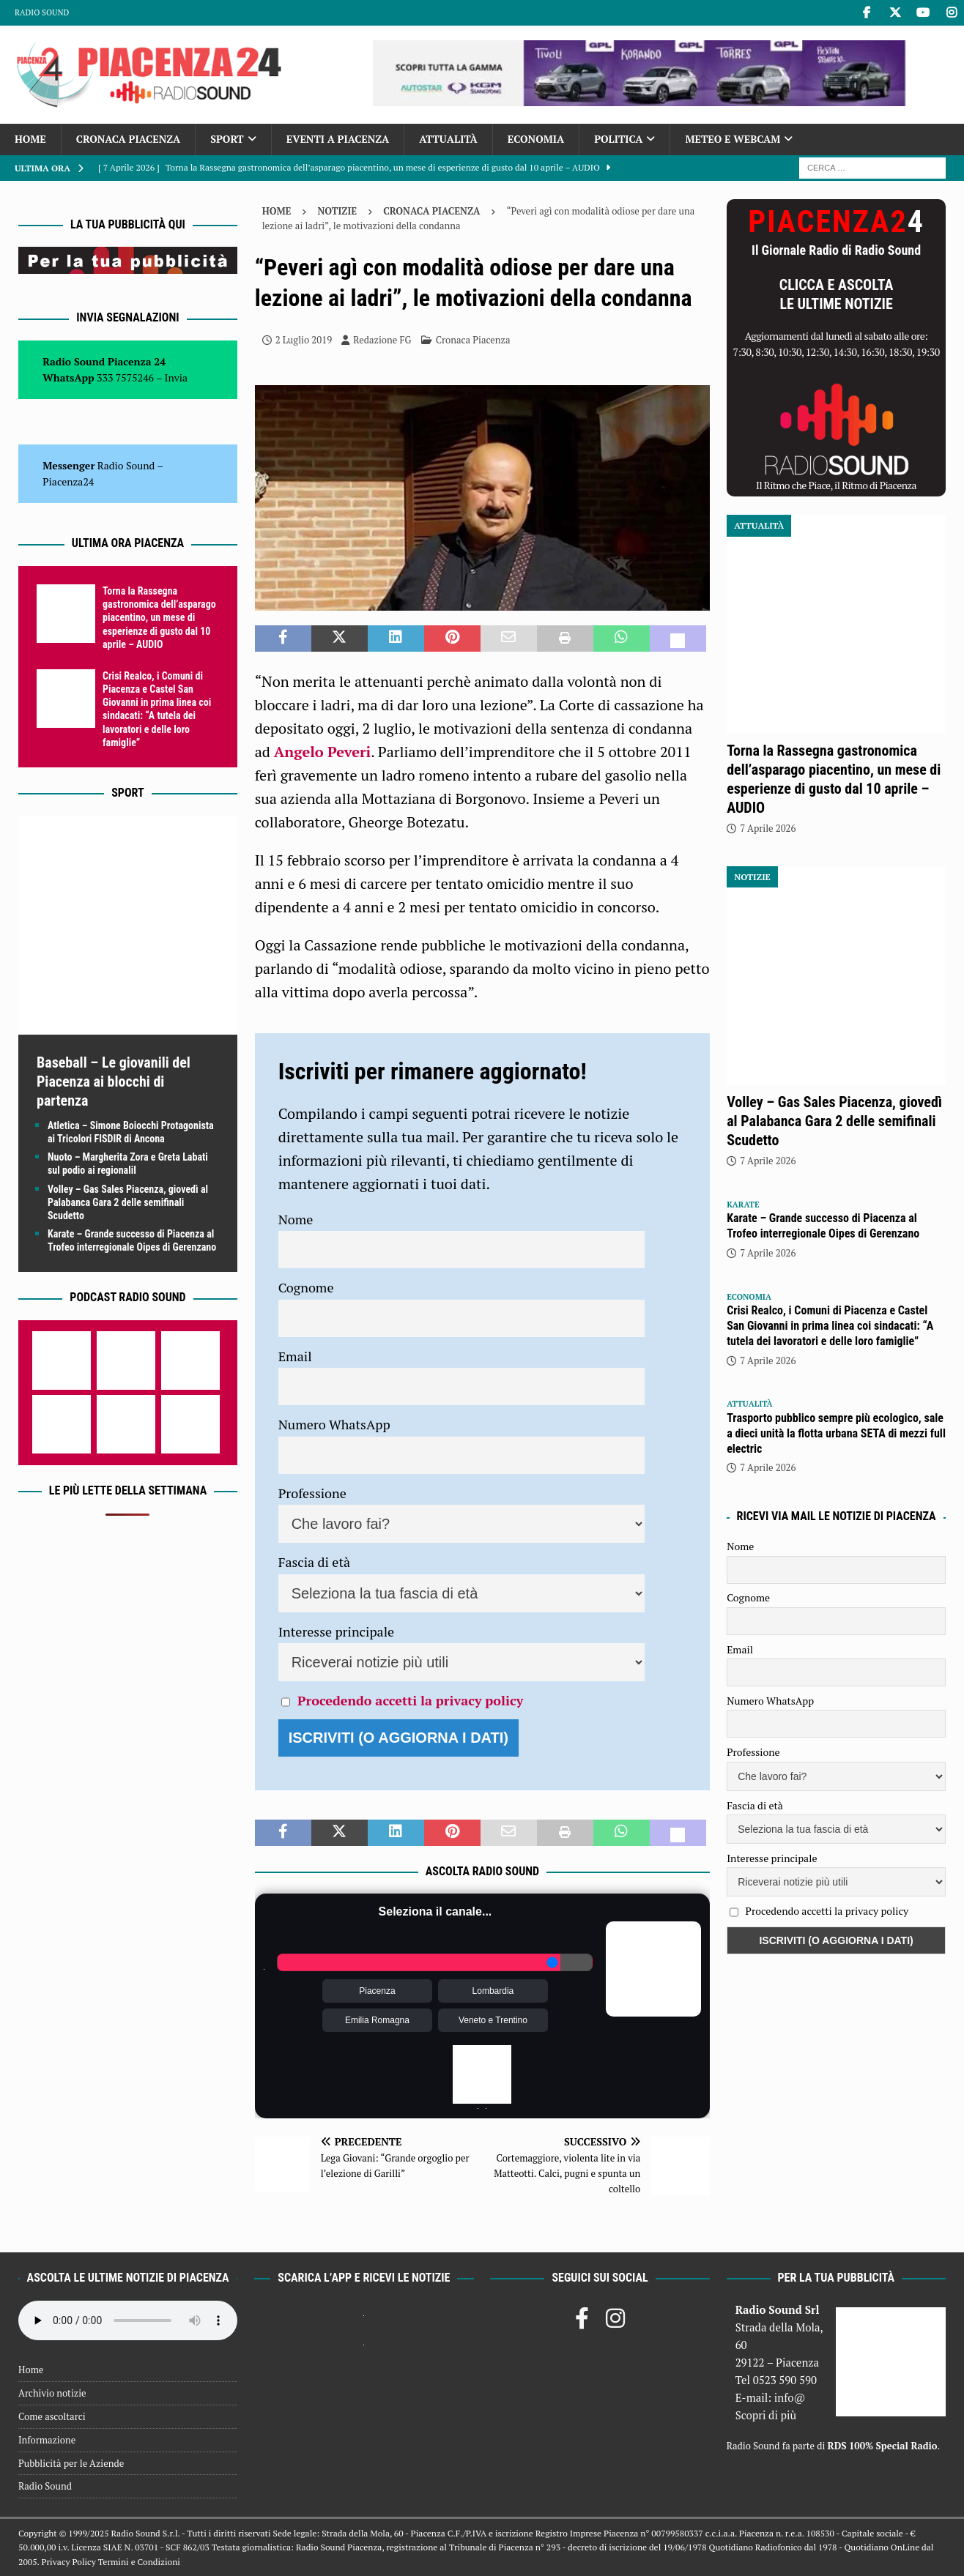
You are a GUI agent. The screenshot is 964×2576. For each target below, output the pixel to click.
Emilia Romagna (377, 2020)
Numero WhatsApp (334, 1424)
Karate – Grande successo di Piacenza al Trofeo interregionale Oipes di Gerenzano (823, 1225)
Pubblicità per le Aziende (71, 2463)
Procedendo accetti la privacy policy (410, 1700)
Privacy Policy (68, 2561)
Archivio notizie (52, 2393)
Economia (536, 139)
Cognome (306, 1287)
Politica (618, 139)
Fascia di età (314, 1562)
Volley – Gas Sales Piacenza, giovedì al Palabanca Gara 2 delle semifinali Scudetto (128, 1202)
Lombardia (493, 1991)
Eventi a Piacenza (338, 139)
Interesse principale (336, 1631)
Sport (226, 139)
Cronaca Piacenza (128, 139)
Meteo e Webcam (732, 139)
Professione (312, 1493)
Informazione (46, 2439)
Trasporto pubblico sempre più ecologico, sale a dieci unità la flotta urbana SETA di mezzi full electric (836, 1433)
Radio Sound (42, 12)
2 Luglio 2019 (303, 339)
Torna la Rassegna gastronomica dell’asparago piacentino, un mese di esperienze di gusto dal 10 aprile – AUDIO (159, 617)
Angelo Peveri (322, 752)
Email (295, 1356)
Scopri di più (766, 2415)
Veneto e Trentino (493, 2020)
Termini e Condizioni (139, 2561)
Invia (176, 377)
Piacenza (377, 1991)
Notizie (337, 210)
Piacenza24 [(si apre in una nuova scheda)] (68, 481)
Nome (296, 1219)
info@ (790, 2397)
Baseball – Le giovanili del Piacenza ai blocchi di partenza (113, 1081)
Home (30, 139)
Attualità (448, 139)
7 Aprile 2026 (768, 828)
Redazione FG (382, 339)
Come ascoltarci (52, 2416)
